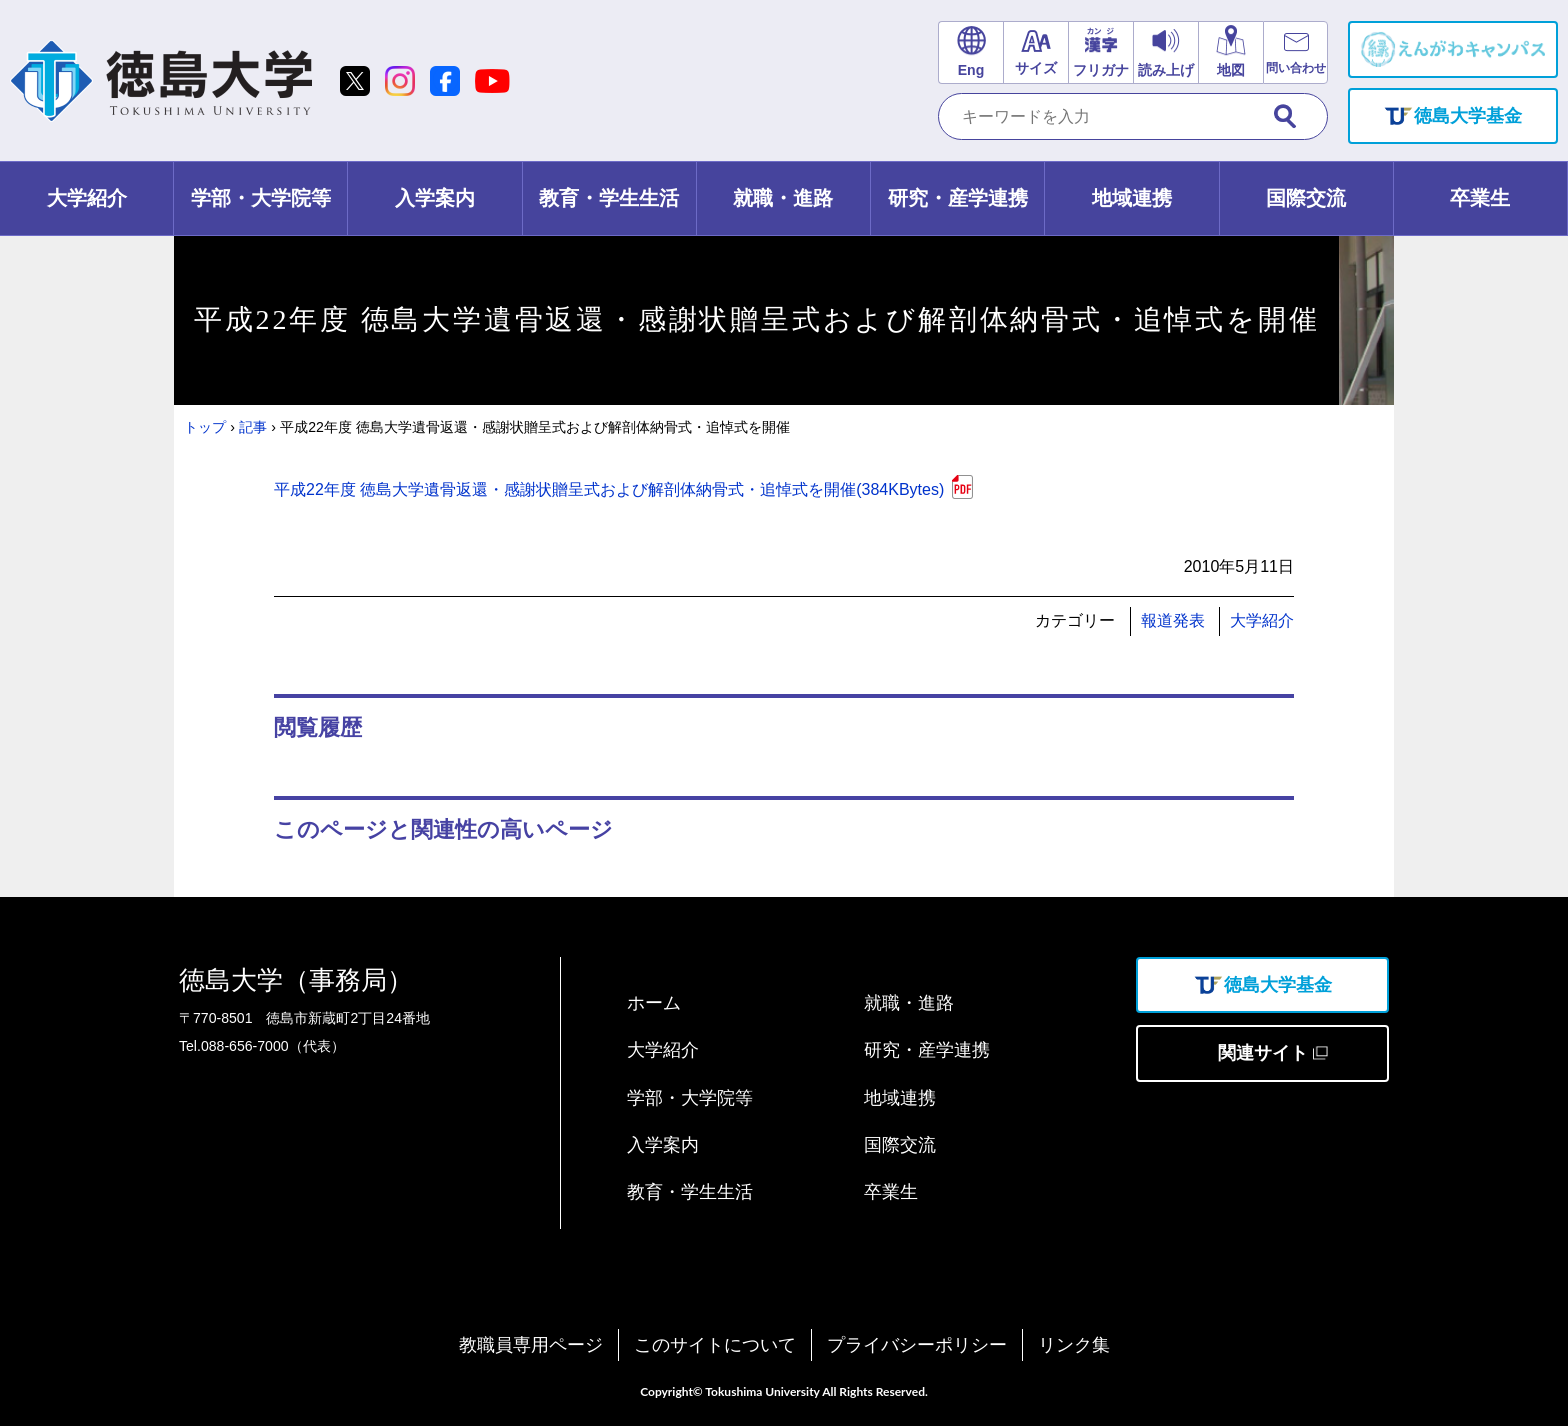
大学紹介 (1262, 620)
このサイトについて (715, 1345)
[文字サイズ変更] (1035, 52)
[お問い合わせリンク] (1295, 52)
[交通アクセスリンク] (1230, 52)
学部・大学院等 (690, 1098)
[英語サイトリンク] (970, 52)
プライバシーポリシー (917, 1345)
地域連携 (900, 1098)
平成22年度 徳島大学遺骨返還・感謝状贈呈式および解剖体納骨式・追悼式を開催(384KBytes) (609, 489)
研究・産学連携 (927, 1050)
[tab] (87, 198)
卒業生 (891, 1192)
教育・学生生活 (690, 1192)
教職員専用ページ (531, 1345)
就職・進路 (909, 1003)
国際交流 (900, 1145)
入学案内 (663, 1145)
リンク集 (1074, 1345)
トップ (205, 427)
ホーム (654, 1003)
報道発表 (1173, 620)
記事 (253, 427)
